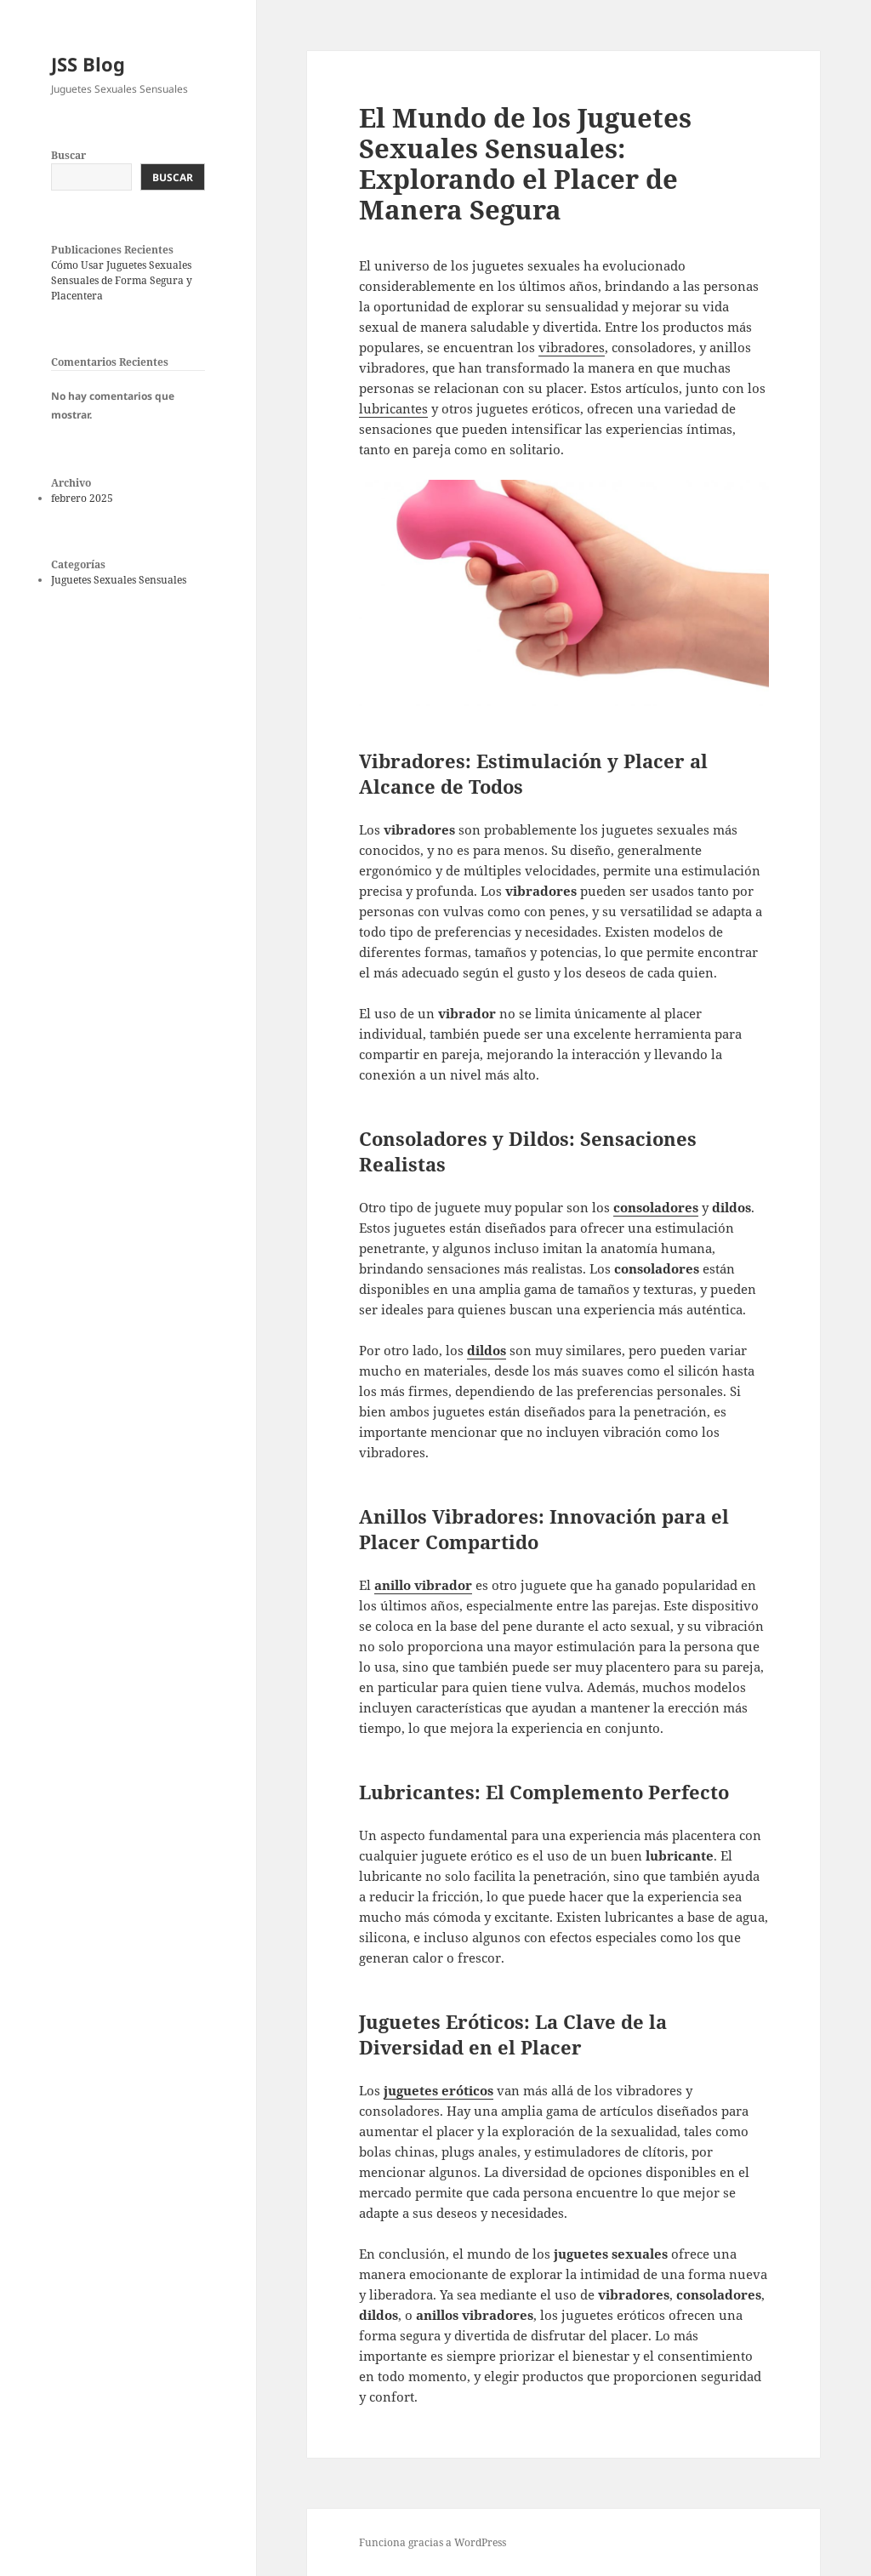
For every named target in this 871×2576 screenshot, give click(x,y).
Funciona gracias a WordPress (432, 2542)
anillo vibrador (423, 1584)
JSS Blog (88, 64)
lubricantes (393, 408)
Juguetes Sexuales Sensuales (118, 580)
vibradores (571, 347)
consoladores (655, 1207)
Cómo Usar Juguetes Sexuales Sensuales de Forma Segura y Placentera (121, 280)
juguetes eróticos (438, 2090)
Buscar (68, 155)
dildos (486, 1350)
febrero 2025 (82, 498)
